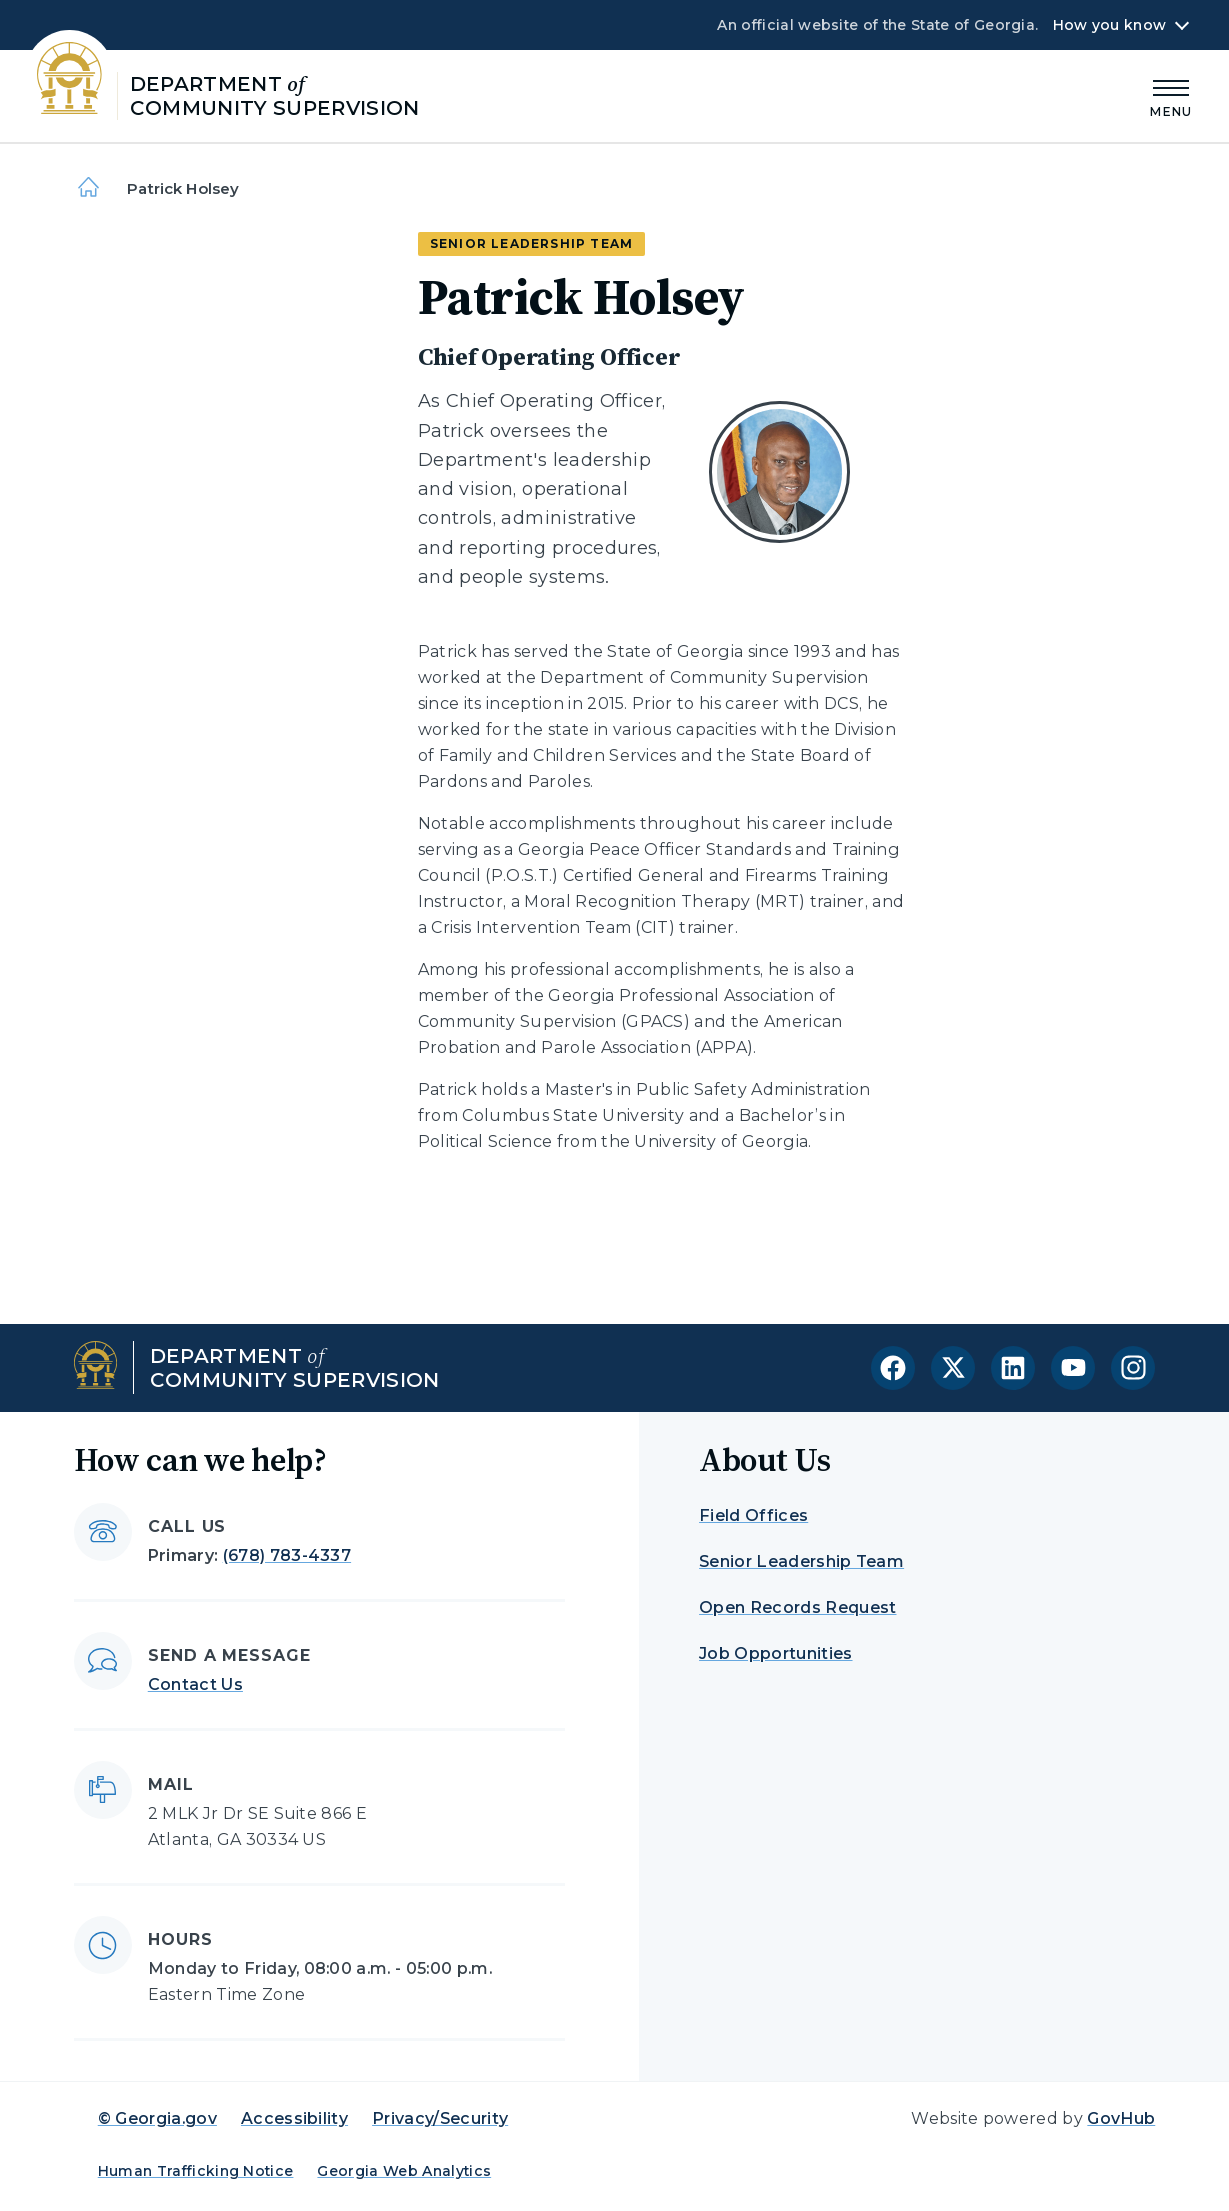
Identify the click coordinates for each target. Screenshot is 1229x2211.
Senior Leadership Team (801, 1561)
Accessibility (294, 2118)
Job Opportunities (775, 1653)
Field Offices (753, 1515)
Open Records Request (797, 1607)
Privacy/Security (440, 2118)
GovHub (1121, 2118)
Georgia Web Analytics (404, 2171)
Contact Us (195, 1684)
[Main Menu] (1171, 95)
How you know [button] (1109, 25)
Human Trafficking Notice (196, 2171)
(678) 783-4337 (287, 1555)
